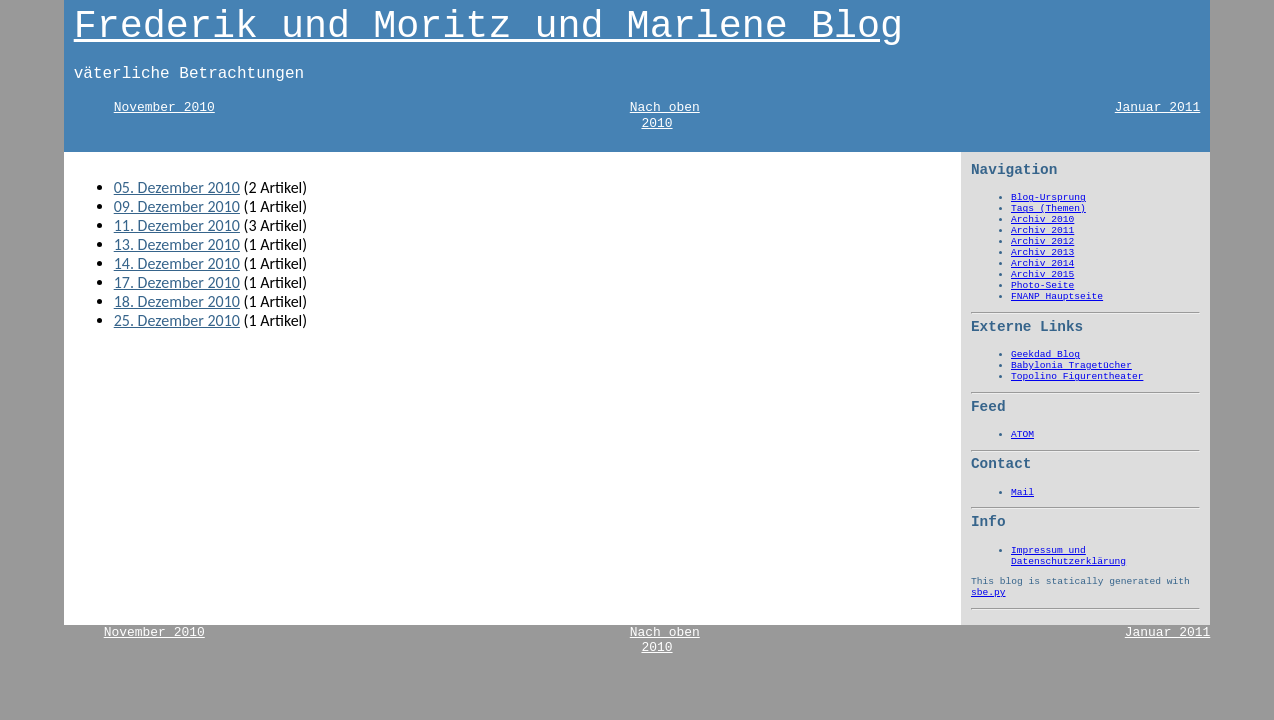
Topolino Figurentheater (1077, 376)
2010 (656, 123)
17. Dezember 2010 (177, 282)
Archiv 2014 (1042, 263)
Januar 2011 (1158, 107)
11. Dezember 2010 (177, 225)
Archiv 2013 (1042, 252)
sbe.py (988, 592)
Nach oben (665, 107)
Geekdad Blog (1045, 354)
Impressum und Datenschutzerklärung (1068, 556)
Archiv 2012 (1042, 241)
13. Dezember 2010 (177, 244)
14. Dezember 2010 (177, 263)
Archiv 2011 (1042, 230)
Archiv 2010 (1042, 219)
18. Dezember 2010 (177, 301)
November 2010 (164, 107)
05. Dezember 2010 (177, 187)
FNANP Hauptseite (1057, 296)
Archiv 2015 (1042, 274)
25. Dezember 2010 (177, 320)
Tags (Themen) (1048, 208)
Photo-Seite (1042, 285)
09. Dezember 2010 (177, 206)
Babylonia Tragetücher (1071, 365)
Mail (1022, 492)
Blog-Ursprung (1048, 197)
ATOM (1022, 434)
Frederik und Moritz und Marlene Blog (488, 27)
